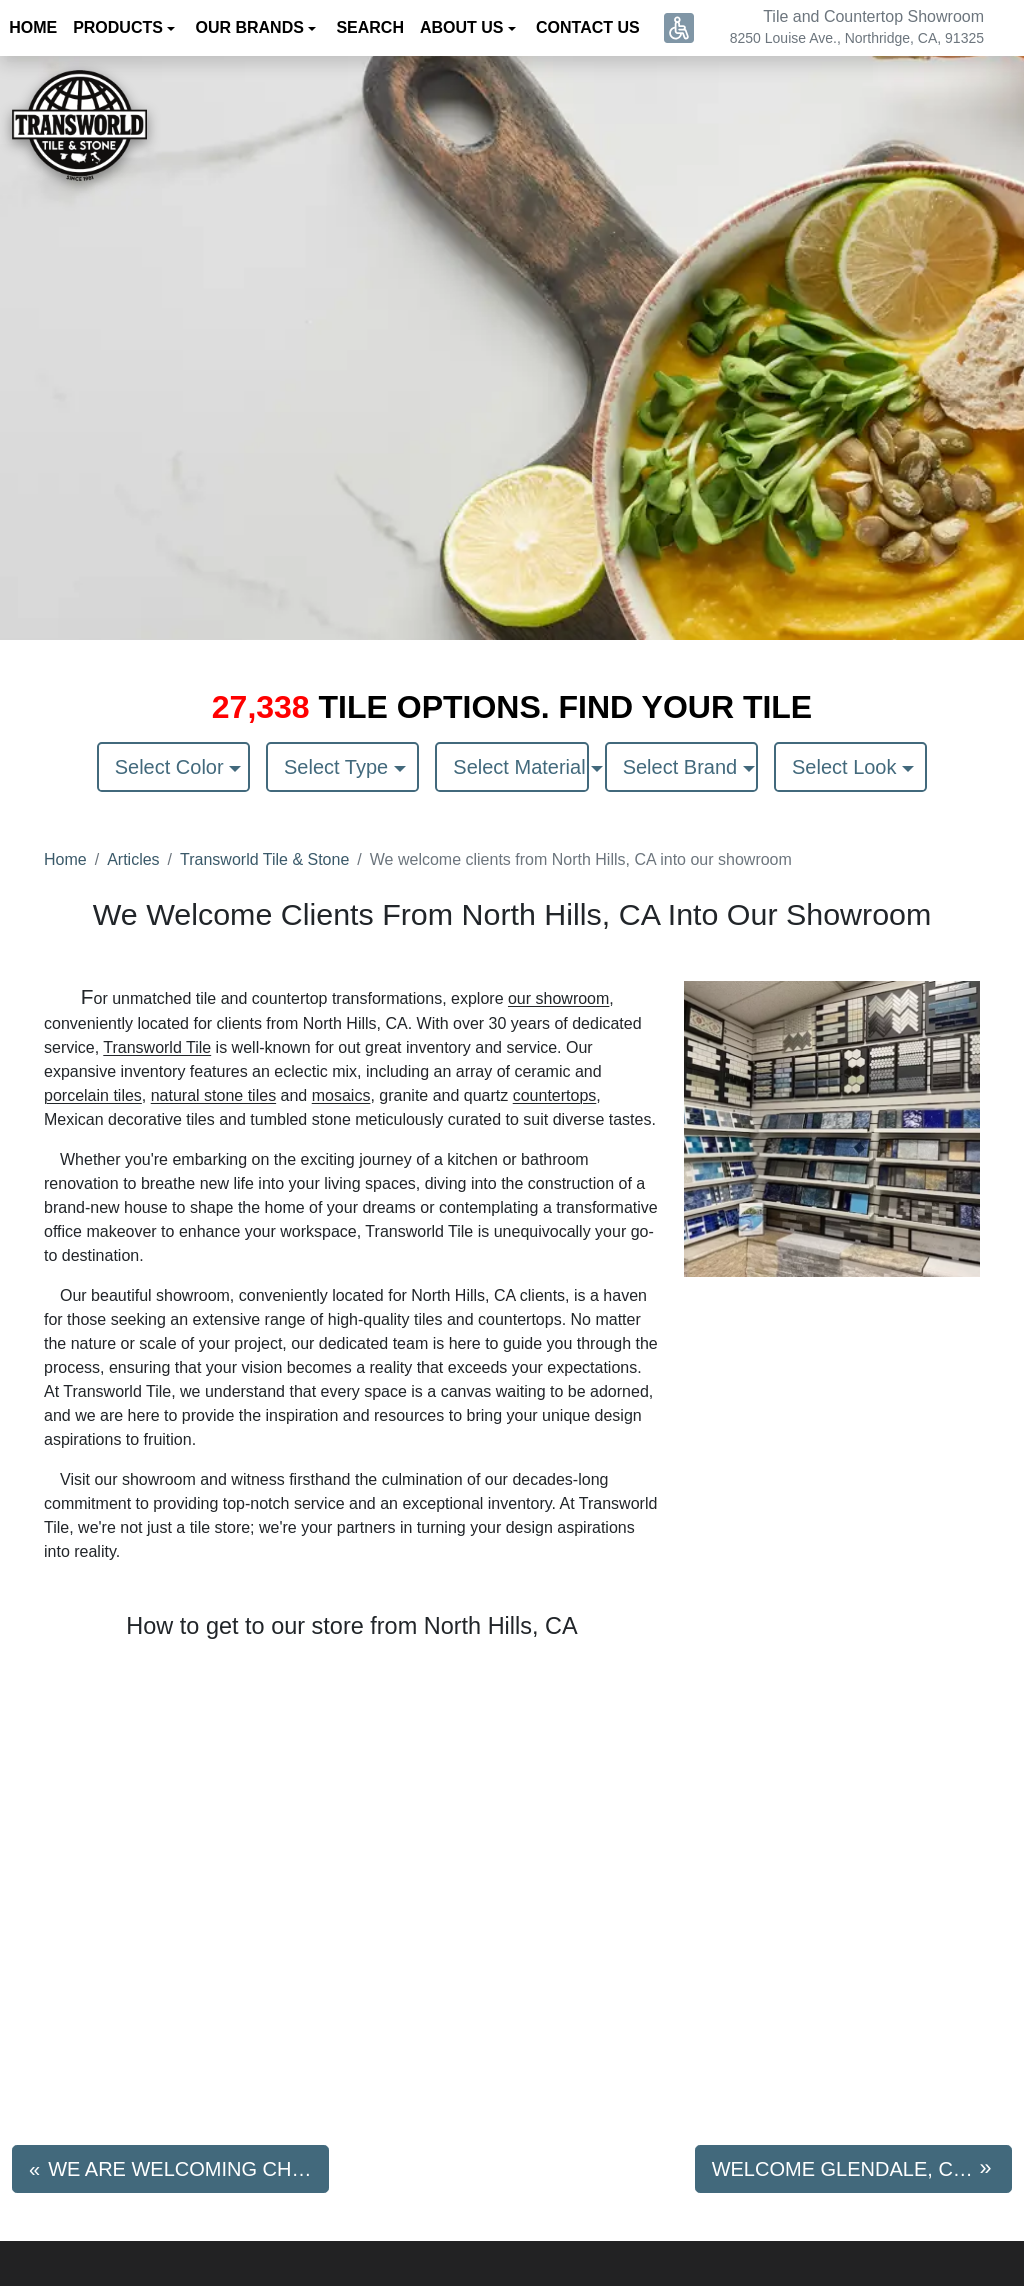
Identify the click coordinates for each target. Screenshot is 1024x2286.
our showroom (558, 998)
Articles (133, 859)
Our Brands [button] (251, 27)
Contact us (588, 27)
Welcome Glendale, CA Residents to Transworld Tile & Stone (862, 2169)
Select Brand (683, 767)
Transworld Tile (157, 1047)
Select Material (520, 767)
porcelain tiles (93, 1095)
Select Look (847, 767)
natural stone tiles (213, 1095)
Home (65, 859)
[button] (679, 28)
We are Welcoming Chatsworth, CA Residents (188, 2169)
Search (370, 27)
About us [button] (464, 27)
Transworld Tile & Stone (264, 859)
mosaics (341, 1095)
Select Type (339, 767)
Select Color (172, 767)
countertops (555, 1095)
